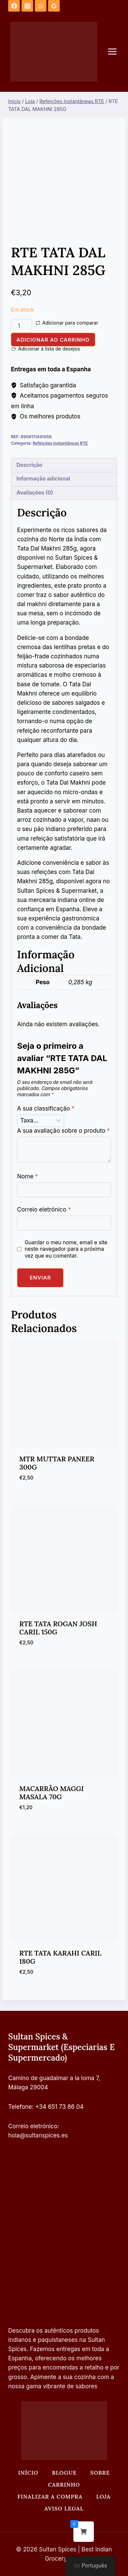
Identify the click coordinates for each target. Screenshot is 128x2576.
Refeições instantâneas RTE (60, 443)
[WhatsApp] (40, 6)
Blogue (64, 2472)
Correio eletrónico (44, 1209)
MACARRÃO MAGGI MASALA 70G (51, 1792)
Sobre (100, 2472)
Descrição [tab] (29, 465)
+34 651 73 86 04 (59, 2106)
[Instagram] (27, 6)
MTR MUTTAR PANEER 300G (57, 1463)
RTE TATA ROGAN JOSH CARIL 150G (58, 1627)
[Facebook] (14, 6)
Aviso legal (64, 2508)
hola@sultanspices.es (38, 2135)
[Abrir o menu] (115, 52)
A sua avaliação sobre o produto (63, 1130)
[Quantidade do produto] (21, 326)
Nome (27, 1176)
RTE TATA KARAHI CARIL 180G (60, 1957)
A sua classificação (45, 1108)
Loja (103, 2496)
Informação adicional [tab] (43, 478)
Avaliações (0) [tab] (34, 492)
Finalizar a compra (50, 2496)
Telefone (20, 2106)
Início (28, 2472)
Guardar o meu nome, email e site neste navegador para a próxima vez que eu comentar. (66, 1249)
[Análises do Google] (54, 6)
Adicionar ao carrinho (53, 340)
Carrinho (64, 2484)
